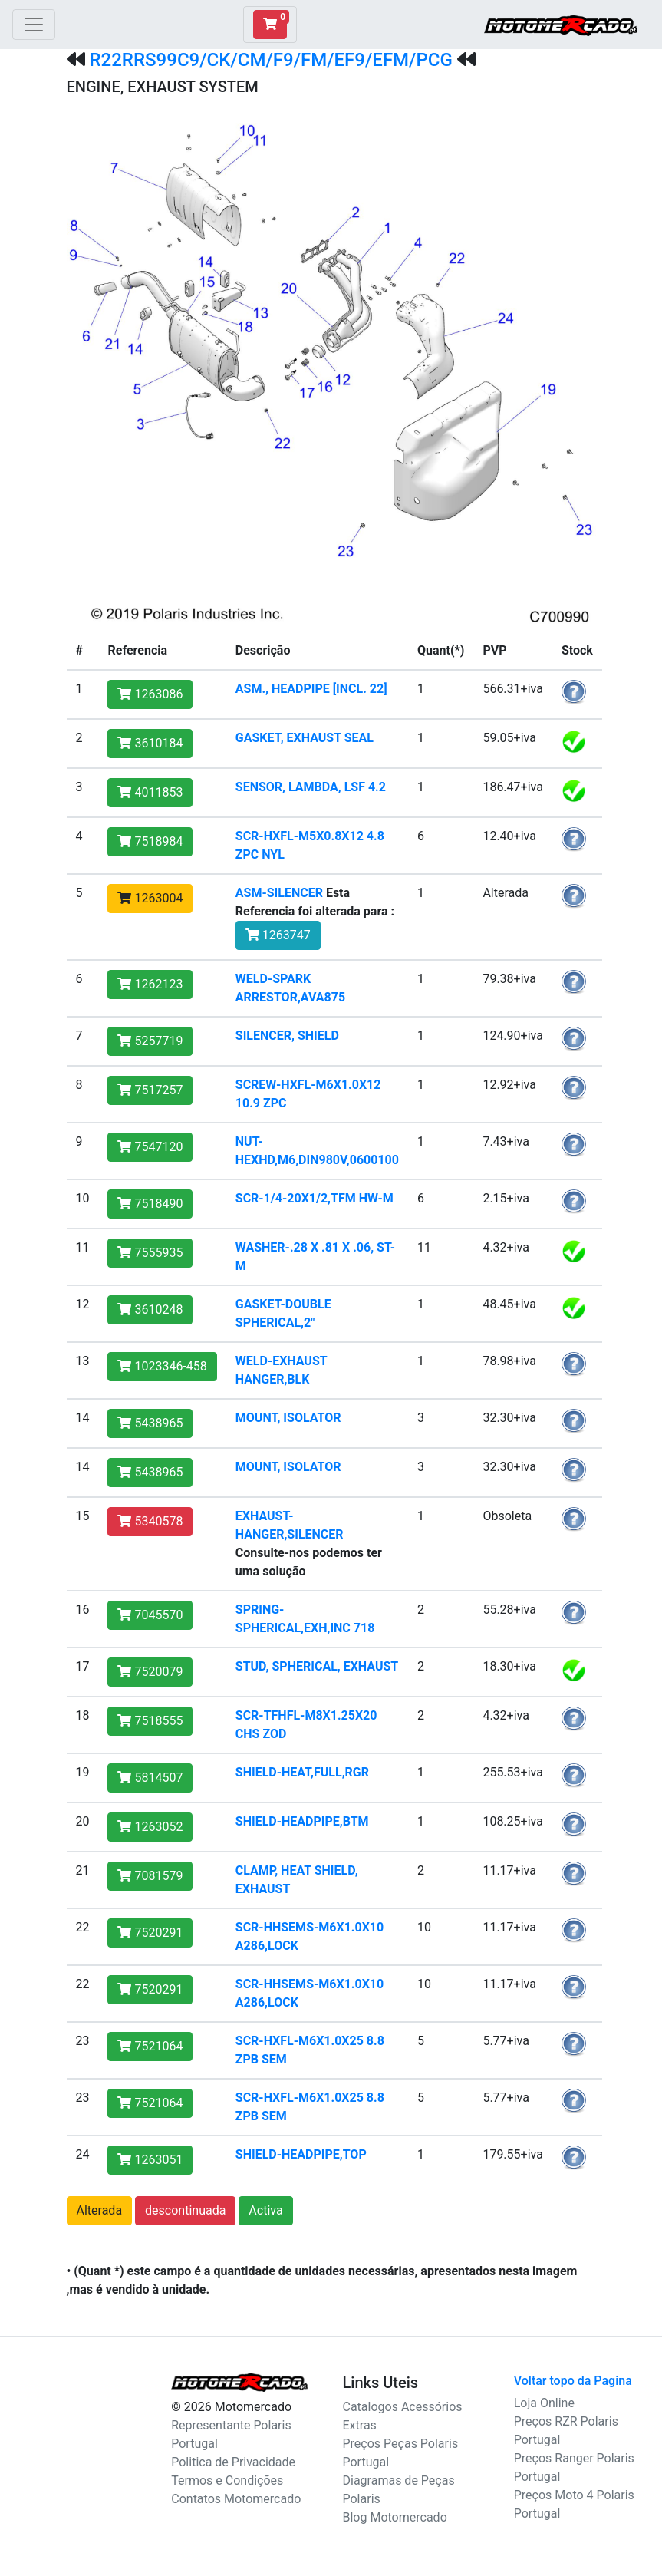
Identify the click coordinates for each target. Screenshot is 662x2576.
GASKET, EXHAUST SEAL (304, 738)
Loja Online (544, 2403)
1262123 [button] (150, 984)
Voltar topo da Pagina (573, 2380)
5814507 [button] (150, 1777)
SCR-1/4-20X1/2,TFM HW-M (314, 1198)
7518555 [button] (150, 1720)
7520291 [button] (150, 1932)
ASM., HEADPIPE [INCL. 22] (311, 688)
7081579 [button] (150, 1876)
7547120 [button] (150, 1147)
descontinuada (185, 2210)
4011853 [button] (150, 792)
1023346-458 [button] (161, 1366)
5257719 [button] (150, 1041)
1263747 (278, 935)
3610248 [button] (150, 1309)
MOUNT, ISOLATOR (288, 1417)
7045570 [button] (150, 1615)
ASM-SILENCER (279, 893)
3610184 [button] (150, 743)
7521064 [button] (150, 2046)
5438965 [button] (150, 1423)
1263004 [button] (150, 898)
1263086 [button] (150, 694)
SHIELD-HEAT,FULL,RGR (302, 1772)
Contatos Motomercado (236, 2499)
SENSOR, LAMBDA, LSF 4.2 (310, 787)
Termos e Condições (227, 2480)
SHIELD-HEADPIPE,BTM (302, 1821)
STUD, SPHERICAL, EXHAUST (316, 1666)
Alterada (100, 2210)
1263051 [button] (150, 2159)
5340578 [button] (150, 1521)
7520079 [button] (150, 1671)
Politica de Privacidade (233, 2462)
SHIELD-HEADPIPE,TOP (301, 2154)
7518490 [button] (150, 1203)
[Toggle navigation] (33, 24)
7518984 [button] (150, 841)
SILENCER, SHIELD (287, 1035)
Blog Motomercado (395, 2517)
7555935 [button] (150, 1252)
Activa (265, 2210)
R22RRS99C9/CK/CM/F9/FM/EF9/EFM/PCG (270, 60)
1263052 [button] (150, 1826)
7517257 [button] (150, 1090)
